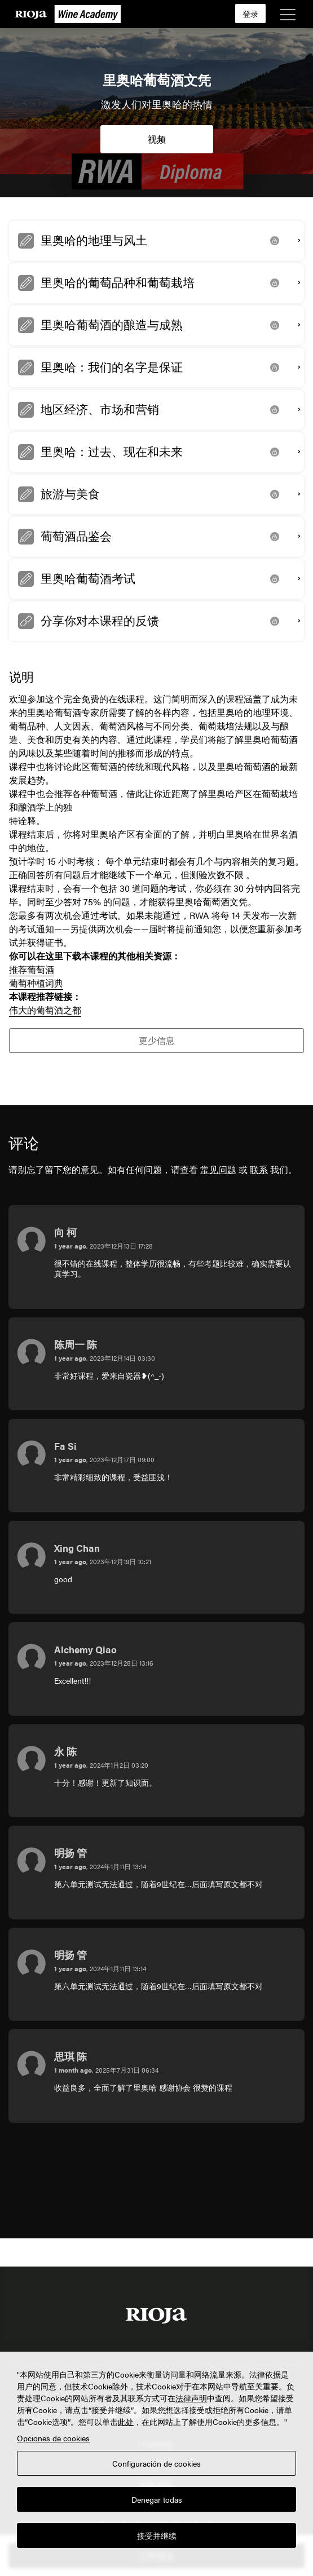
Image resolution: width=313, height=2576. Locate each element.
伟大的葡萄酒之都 (45, 1009)
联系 (259, 1169)
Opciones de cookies (53, 2438)
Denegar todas (156, 2499)
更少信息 (157, 1040)
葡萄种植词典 (36, 982)
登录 (250, 13)
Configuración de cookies (156, 2463)
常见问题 (218, 1169)
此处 (126, 2421)
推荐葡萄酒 (31, 969)
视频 (157, 138)
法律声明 (191, 2398)
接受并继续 (157, 2535)
